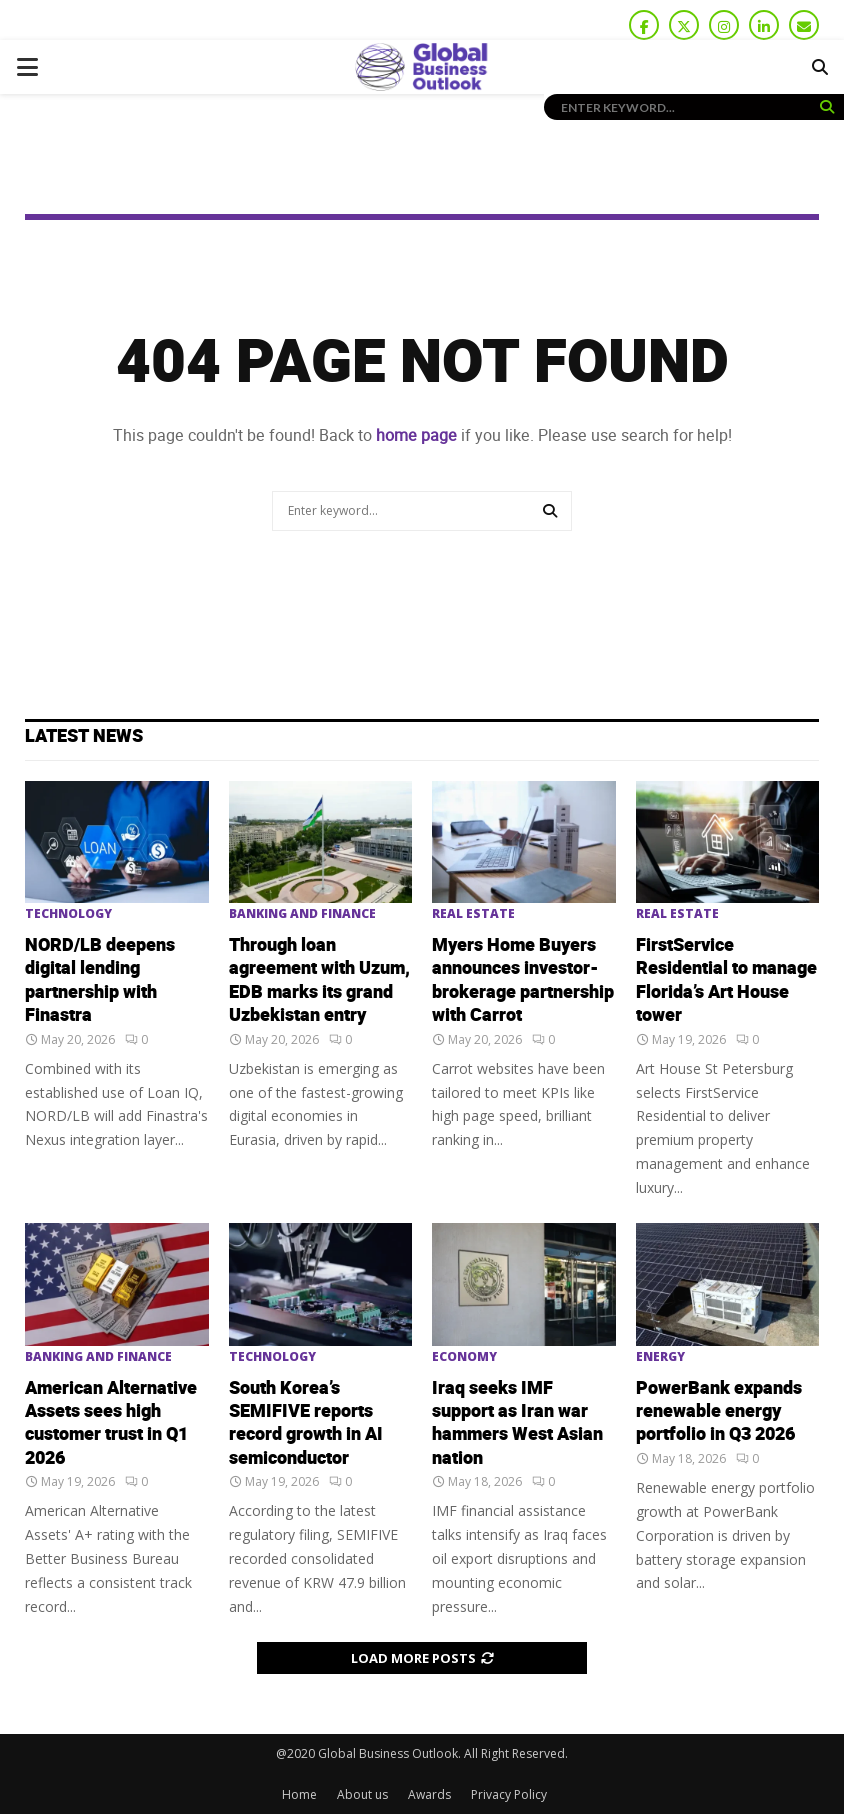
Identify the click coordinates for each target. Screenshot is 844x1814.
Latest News (84, 736)
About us (362, 1794)
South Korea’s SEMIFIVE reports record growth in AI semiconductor (306, 1423)
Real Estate (473, 914)
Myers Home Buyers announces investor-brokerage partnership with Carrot (523, 980)
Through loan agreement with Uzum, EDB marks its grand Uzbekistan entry (319, 980)
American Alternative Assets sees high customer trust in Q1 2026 (111, 1423)
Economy (464, 1357)
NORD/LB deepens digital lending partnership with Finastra (100, 980)
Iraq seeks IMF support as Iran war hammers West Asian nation (517, 1423)
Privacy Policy (509, 1794)
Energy (660, 1357)
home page (416, 435)
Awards (429, 1794)
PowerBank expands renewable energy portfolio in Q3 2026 (719, 1412)
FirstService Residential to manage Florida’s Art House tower (726, 980)
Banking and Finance (302, 914)
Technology (68, 914)
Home (299, 1794)
